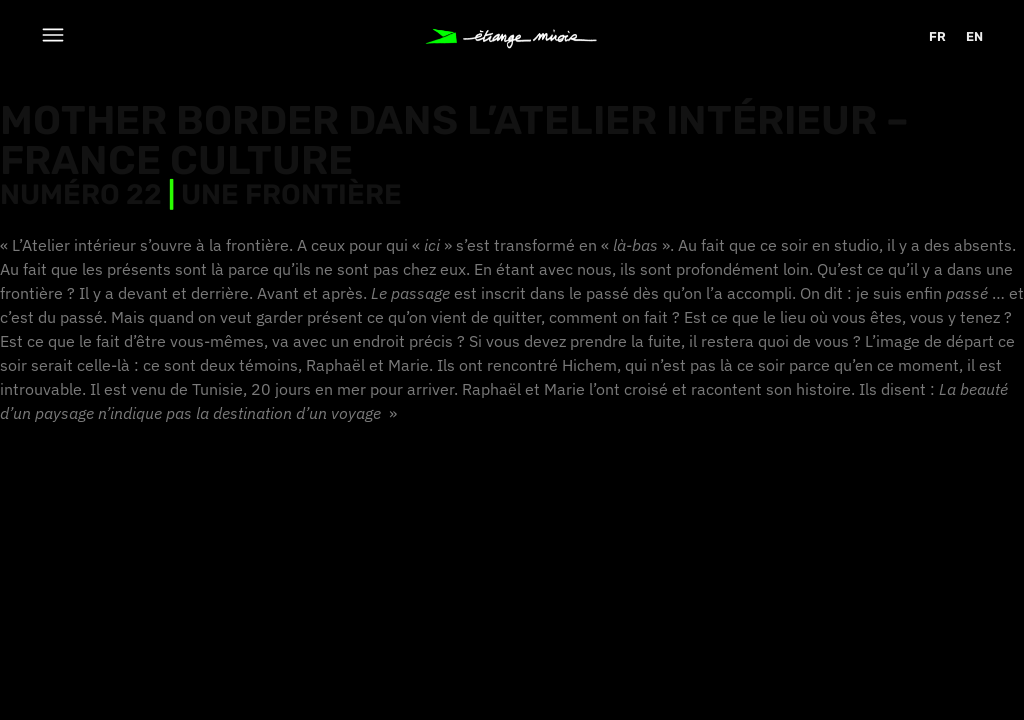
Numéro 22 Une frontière (201, 194)
